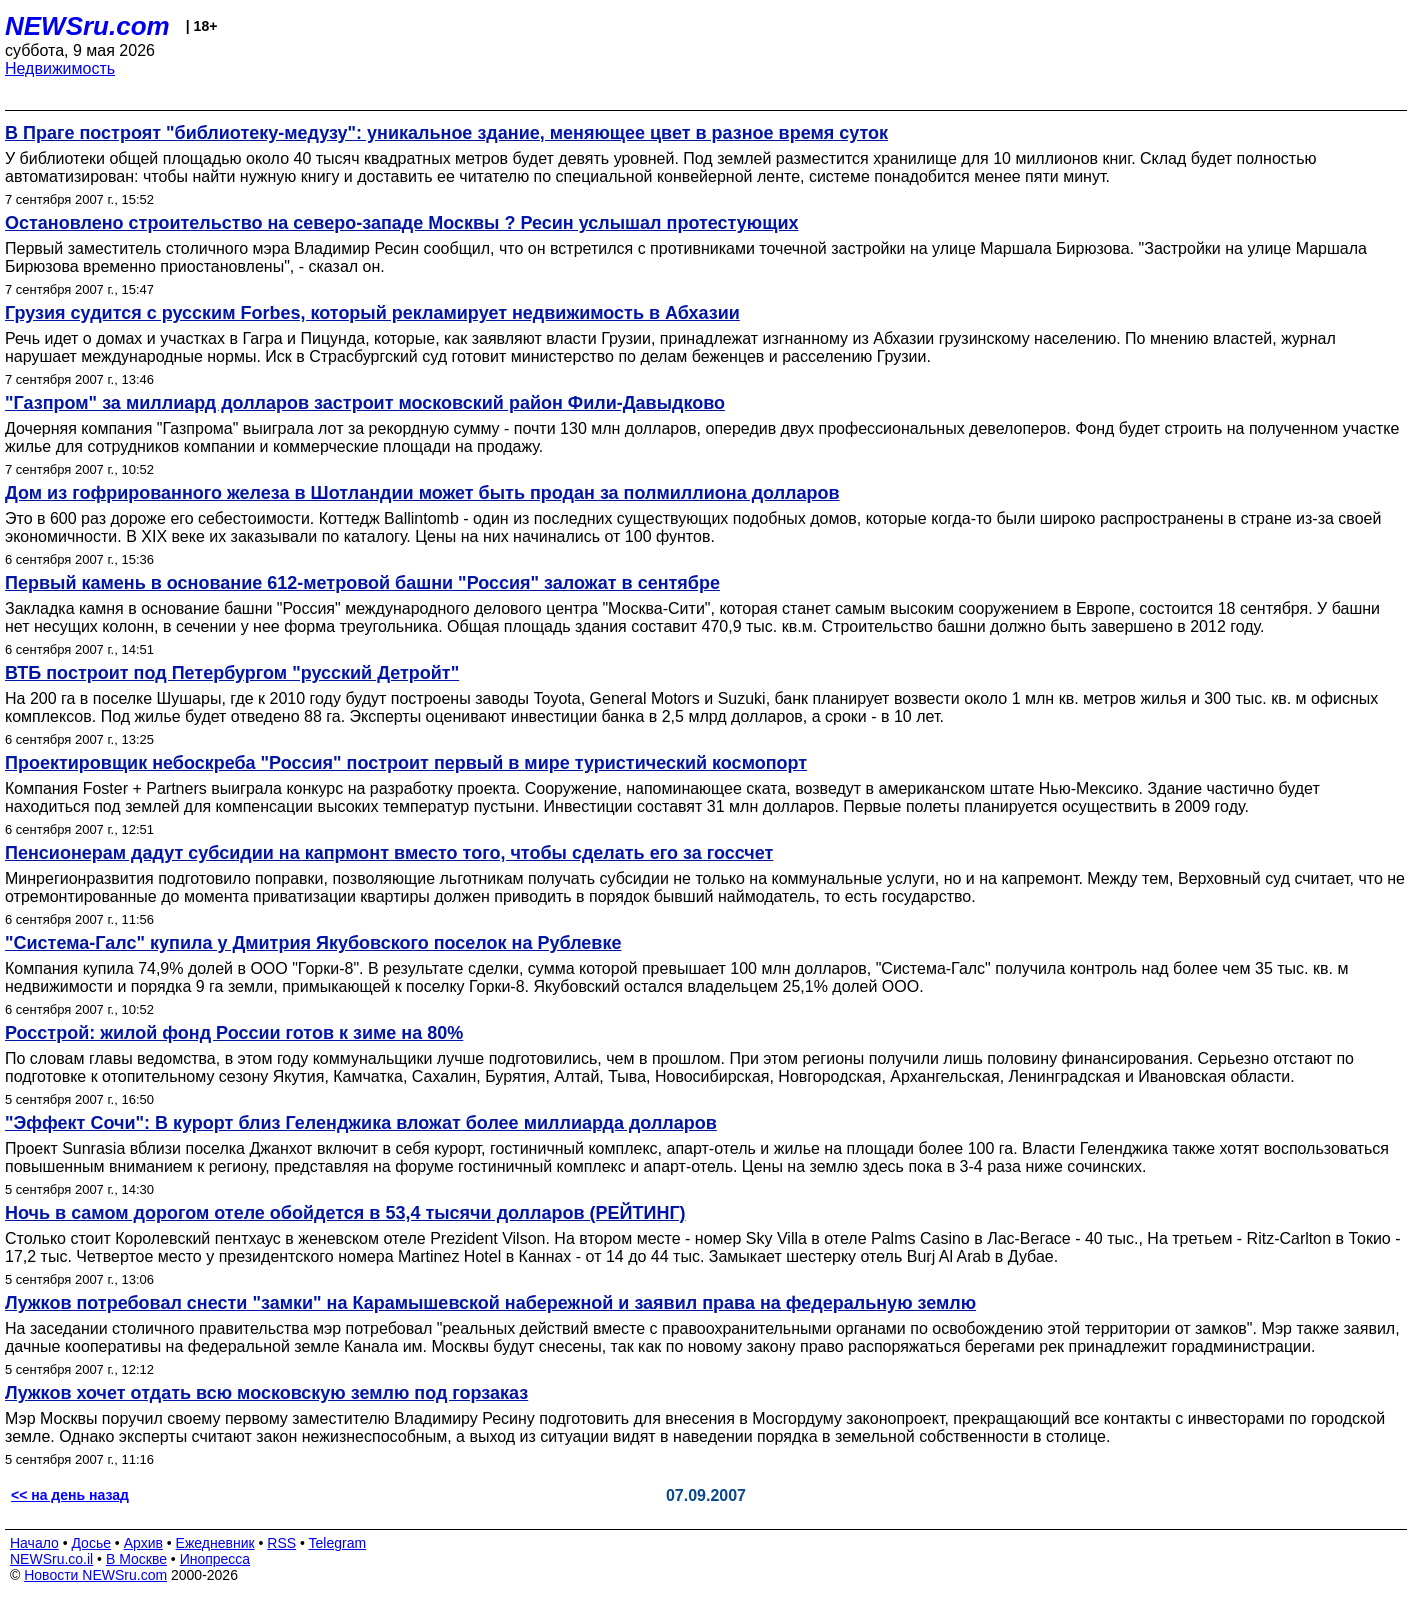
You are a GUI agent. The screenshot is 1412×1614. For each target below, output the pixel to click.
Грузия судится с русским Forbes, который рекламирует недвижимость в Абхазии (372, 313)
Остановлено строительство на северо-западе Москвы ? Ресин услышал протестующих (401, 223)
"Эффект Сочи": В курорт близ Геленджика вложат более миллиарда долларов (361, 1123)
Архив (143, 1543)
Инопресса (215, 1559)
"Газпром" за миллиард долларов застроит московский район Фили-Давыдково (365, 403)
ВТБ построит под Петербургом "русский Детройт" (232, 673)
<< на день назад (70, 1495)
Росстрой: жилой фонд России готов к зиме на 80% (234, 1033)
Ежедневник (215, 1543)
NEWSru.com (87, 26)
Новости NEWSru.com (95, 1575)
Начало (34, 1543)
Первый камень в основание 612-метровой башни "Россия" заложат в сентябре (362, 583)
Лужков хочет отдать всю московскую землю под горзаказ (266, 1393)
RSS (281, 1543)
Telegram (338, 1543)
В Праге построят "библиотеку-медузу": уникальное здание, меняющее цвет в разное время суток (446, 133)
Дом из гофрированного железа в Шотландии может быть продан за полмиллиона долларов (422, 493)
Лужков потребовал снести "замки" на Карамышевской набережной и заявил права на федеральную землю (490, 1303)
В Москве (136, 1559)
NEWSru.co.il (51, 1559)
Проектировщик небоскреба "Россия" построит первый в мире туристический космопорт (406, 763)
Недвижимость (60, 68)
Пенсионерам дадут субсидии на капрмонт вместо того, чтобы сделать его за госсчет (389, 853)
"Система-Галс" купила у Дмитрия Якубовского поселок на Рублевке (313, 943)
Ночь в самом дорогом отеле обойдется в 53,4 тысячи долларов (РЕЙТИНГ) (345, 1213)
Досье (91, 1543)
